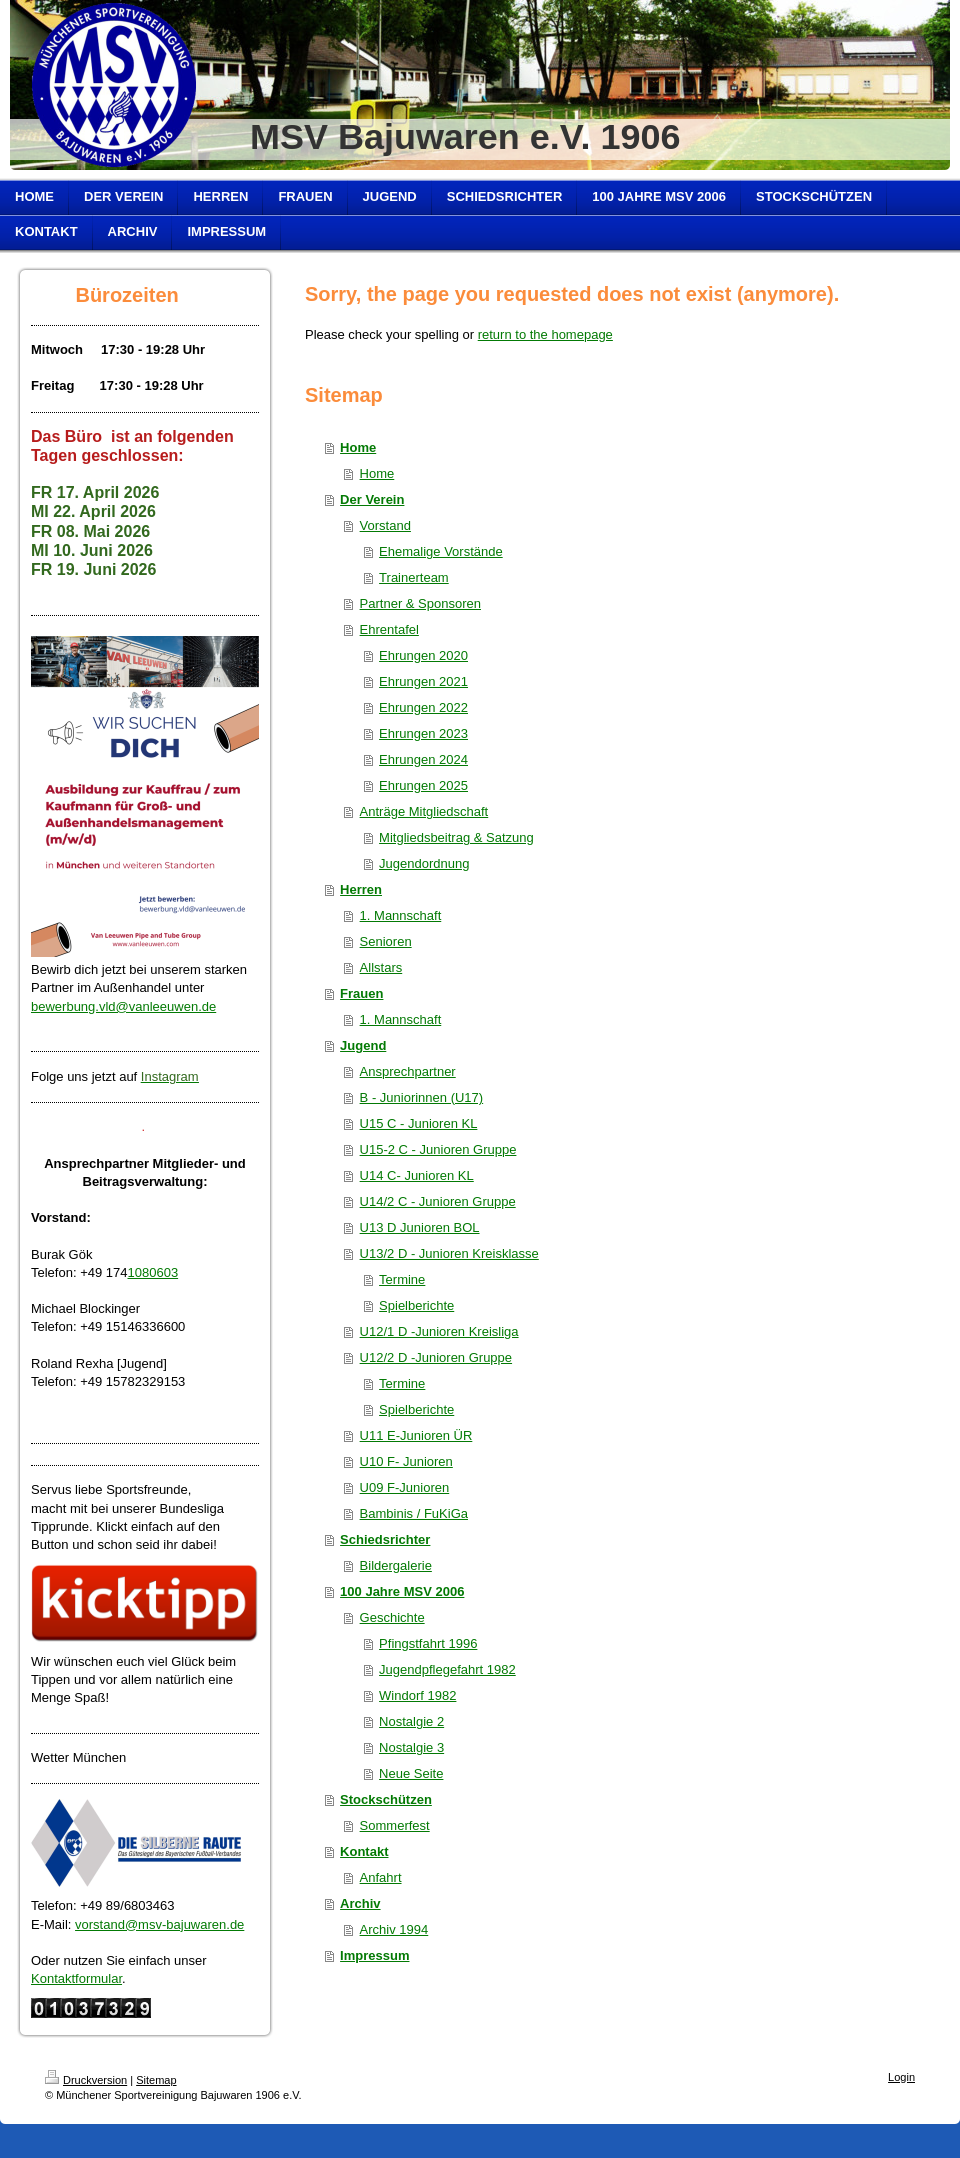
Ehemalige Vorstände (441, 551)
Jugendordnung (424, 863)
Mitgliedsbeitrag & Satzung (456, 837)
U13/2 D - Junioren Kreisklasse (449, 1253)
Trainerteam (414, 577)
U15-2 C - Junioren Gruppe (438, 1149)
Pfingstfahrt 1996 (428, 1643)
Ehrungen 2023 (423, 733)
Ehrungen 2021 (423, 681)
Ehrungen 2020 (423, 655)
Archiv (360, 1903)
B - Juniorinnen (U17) (422, 1097)
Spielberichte (416, 1305)
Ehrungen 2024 (423, 759)
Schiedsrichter (385, 1539)
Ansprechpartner (408, 1071)
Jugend (363, 1045)
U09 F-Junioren (405, 1487)
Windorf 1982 (417, 1695)
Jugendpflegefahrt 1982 (447, 1669)
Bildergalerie (396, 1565)
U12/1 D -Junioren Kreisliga (439, 1331)
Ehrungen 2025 (423, 785)
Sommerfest (395, 1825)
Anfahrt (381, 1877)
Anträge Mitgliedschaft (424, 811)
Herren (361, 889)
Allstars (381, 967)
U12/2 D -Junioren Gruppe (436, 1357)
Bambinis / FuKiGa (414, 1513)
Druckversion (86, 2080)
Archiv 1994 (394, 1929)
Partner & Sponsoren (420, 603)
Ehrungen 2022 (423, 707)
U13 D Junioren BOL (420, 1227)
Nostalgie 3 (411, 1747)
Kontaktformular (76, 1978)
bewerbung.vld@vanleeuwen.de (123, 1006)
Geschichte (392, 1617)
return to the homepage (545, 334)
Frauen (361, 993)
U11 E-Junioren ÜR (416, 1435)
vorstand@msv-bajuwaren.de (159, 1924)
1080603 (153, 1272)
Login (901, 2077)
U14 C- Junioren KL (417, 1175)
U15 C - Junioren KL (419, 1123)
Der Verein (372, 499)
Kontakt (364, 1851)
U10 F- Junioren (406, 1461)
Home (358, 447)
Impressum (374, 1955)
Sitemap (156, 2080)
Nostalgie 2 (411, 1721)
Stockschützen (386, 1799)
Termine (402, 1279)
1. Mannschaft (401, 915)
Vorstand (385, 525)
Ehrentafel (389, 629)
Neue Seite (411, 1773)
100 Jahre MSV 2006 (402, 1591)
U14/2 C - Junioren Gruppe (438, 1201)
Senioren (386, 941)
